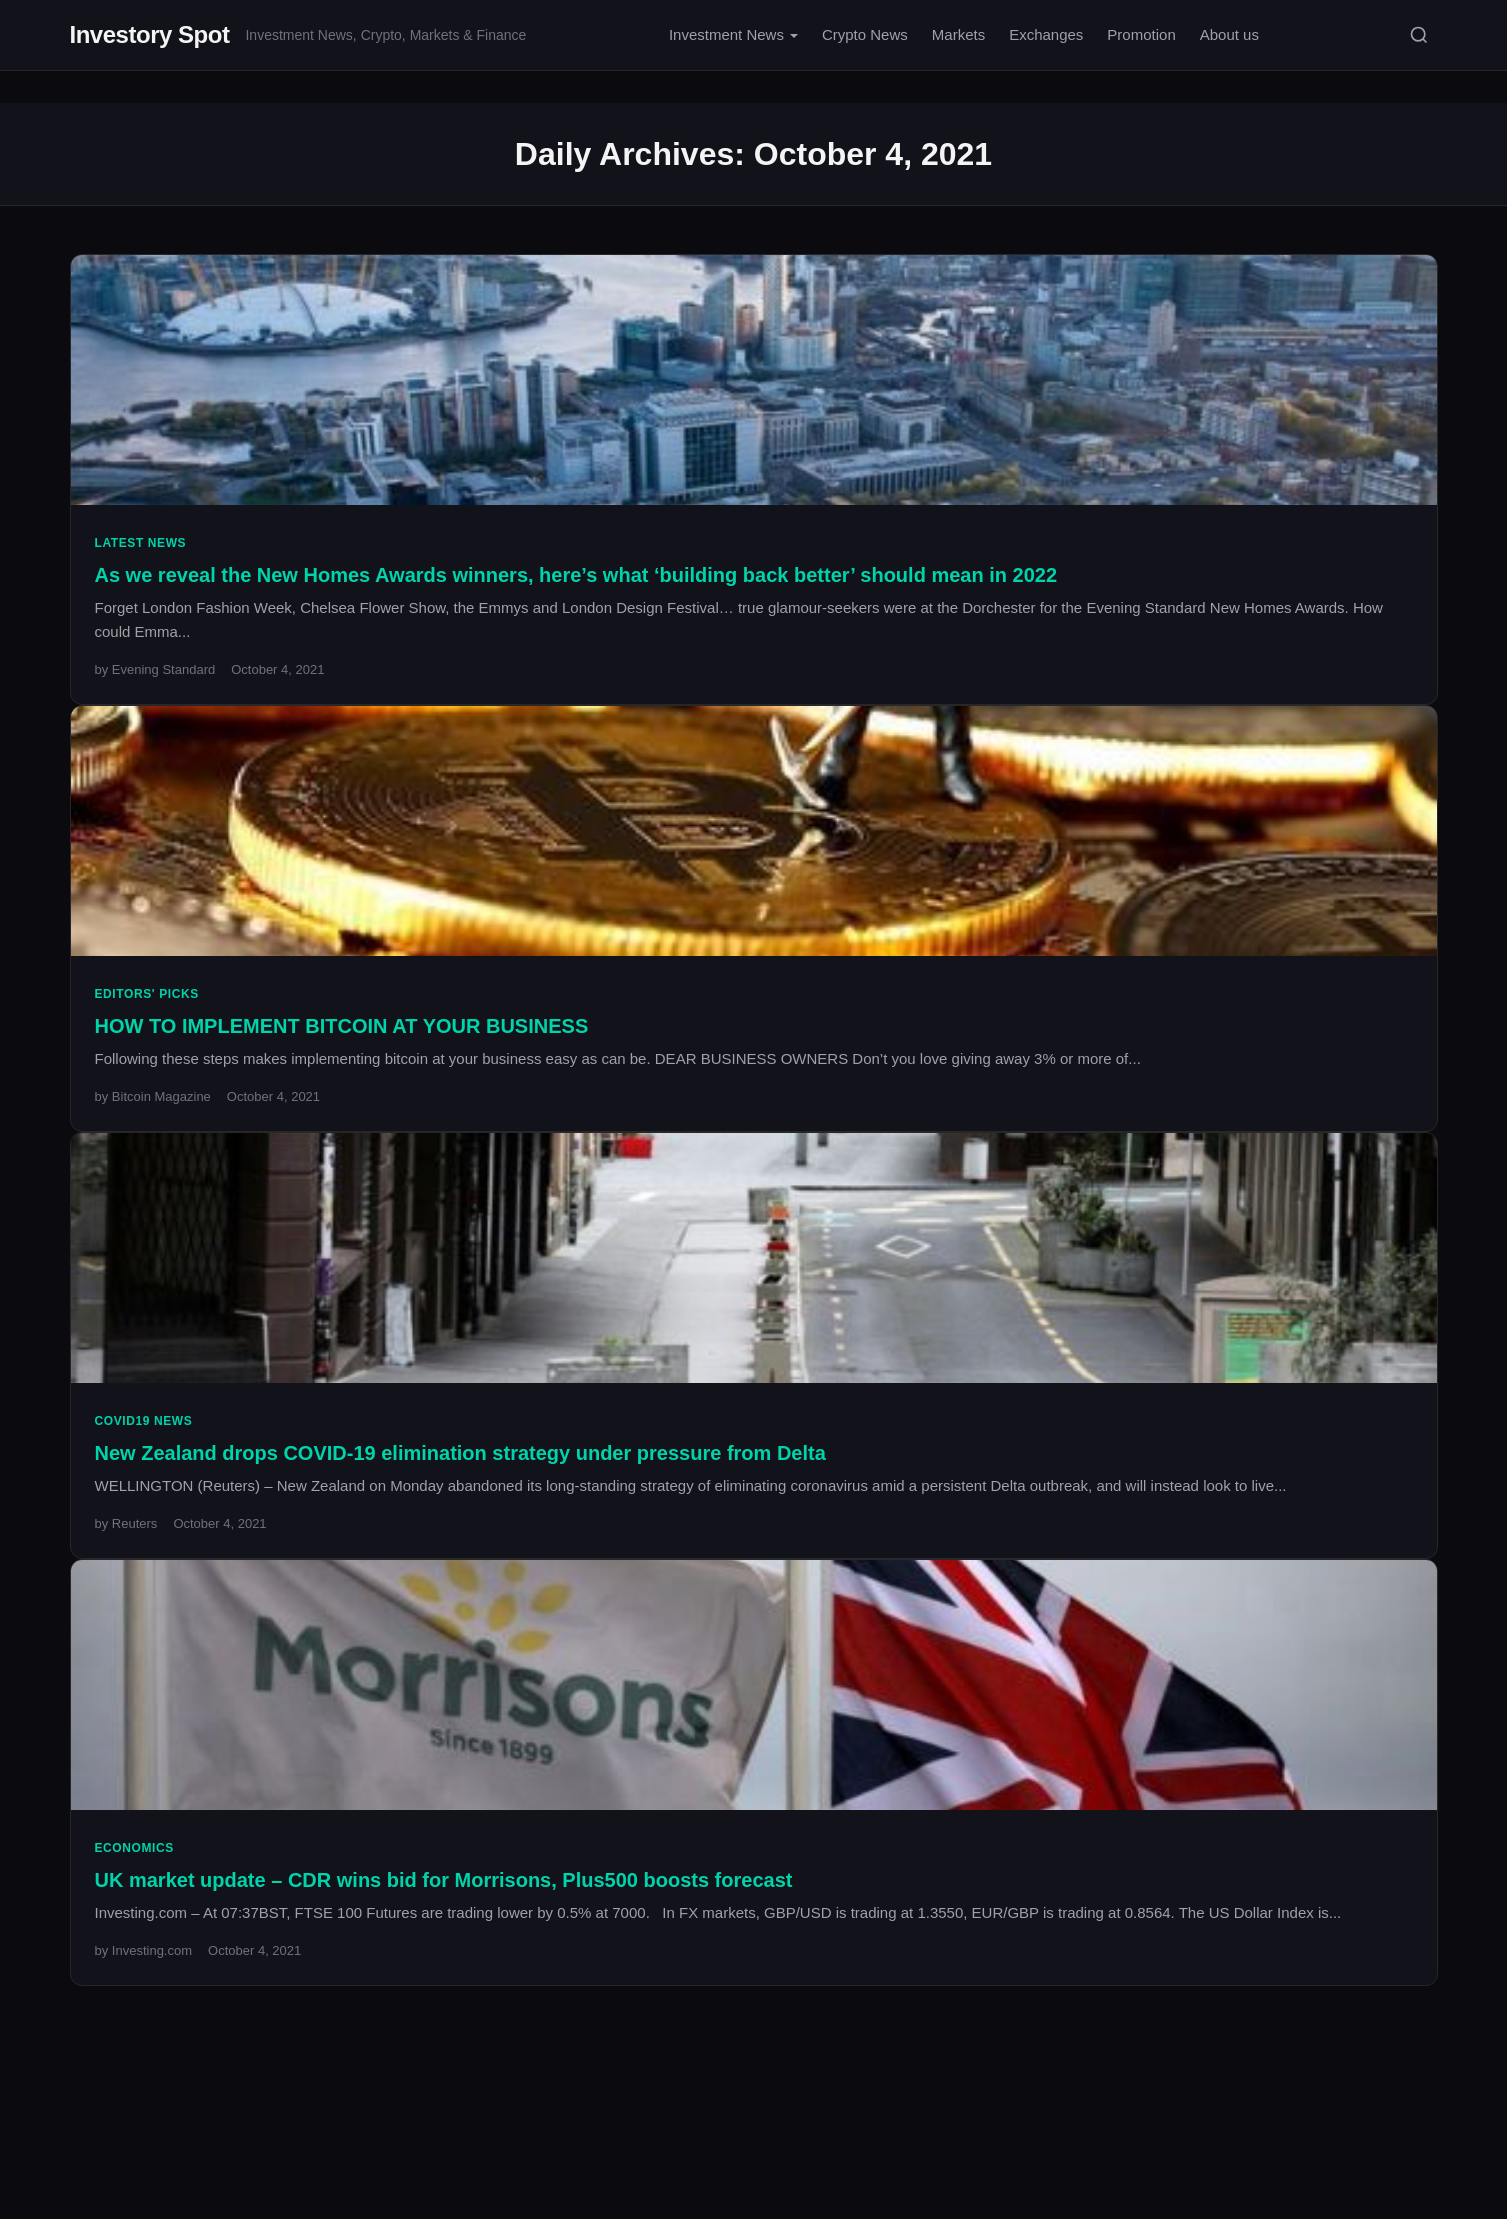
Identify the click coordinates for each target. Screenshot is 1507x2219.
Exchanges (1046, 34)
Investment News (726, 34)
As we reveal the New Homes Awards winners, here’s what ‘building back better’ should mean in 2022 (576, 575)
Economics (134, 1848)
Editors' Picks (147, 994)
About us (1229, 34)
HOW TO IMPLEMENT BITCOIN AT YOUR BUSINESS (342, 1026)
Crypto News (865, 34)
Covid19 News (144, 1421)
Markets (958, 34)
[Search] (1419, 35)
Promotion (1141, 34)
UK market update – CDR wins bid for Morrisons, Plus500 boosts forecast (444, 1880)
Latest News (141, 543)
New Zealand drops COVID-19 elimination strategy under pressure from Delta (460, 1453)
